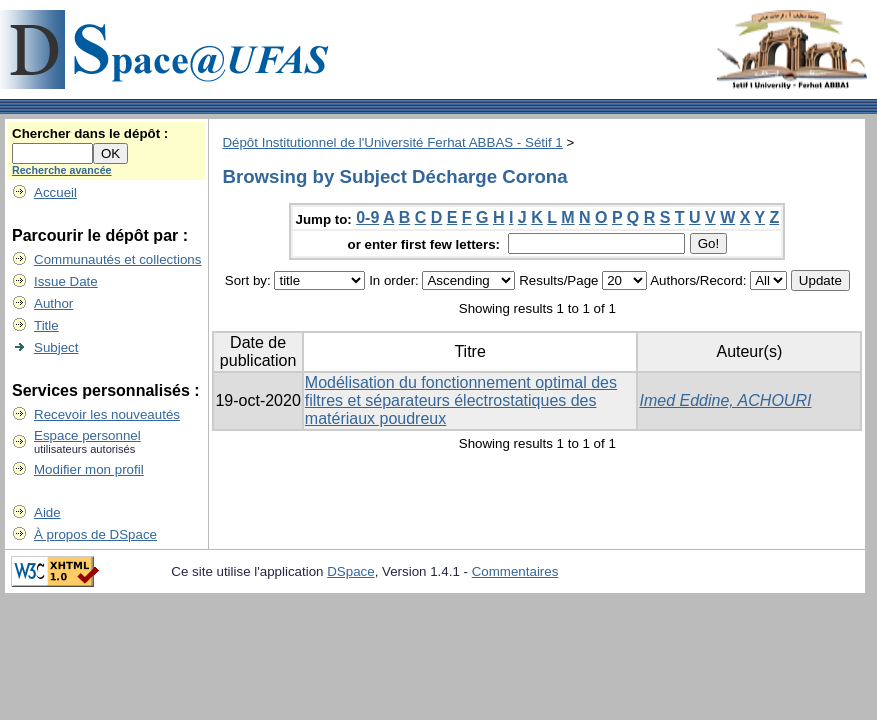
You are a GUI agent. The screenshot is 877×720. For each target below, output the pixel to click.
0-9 (367, 217)
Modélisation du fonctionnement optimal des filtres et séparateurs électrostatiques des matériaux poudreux (461, 400)
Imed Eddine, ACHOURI (725, 400)
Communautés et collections (117, 259)
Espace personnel (87, 435)
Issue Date (66, 281)
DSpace (350, 571)
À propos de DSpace (95, 534)
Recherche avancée (62, 170)
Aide (47, 512)
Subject (56, 347)
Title (46, 325)
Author (53, 303)
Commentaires (515, 571)
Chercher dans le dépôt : (90, 133)
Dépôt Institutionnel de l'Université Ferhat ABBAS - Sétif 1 (392, 142)
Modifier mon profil (89, 469)
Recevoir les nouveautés (107, 414)
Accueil (55, 192)
